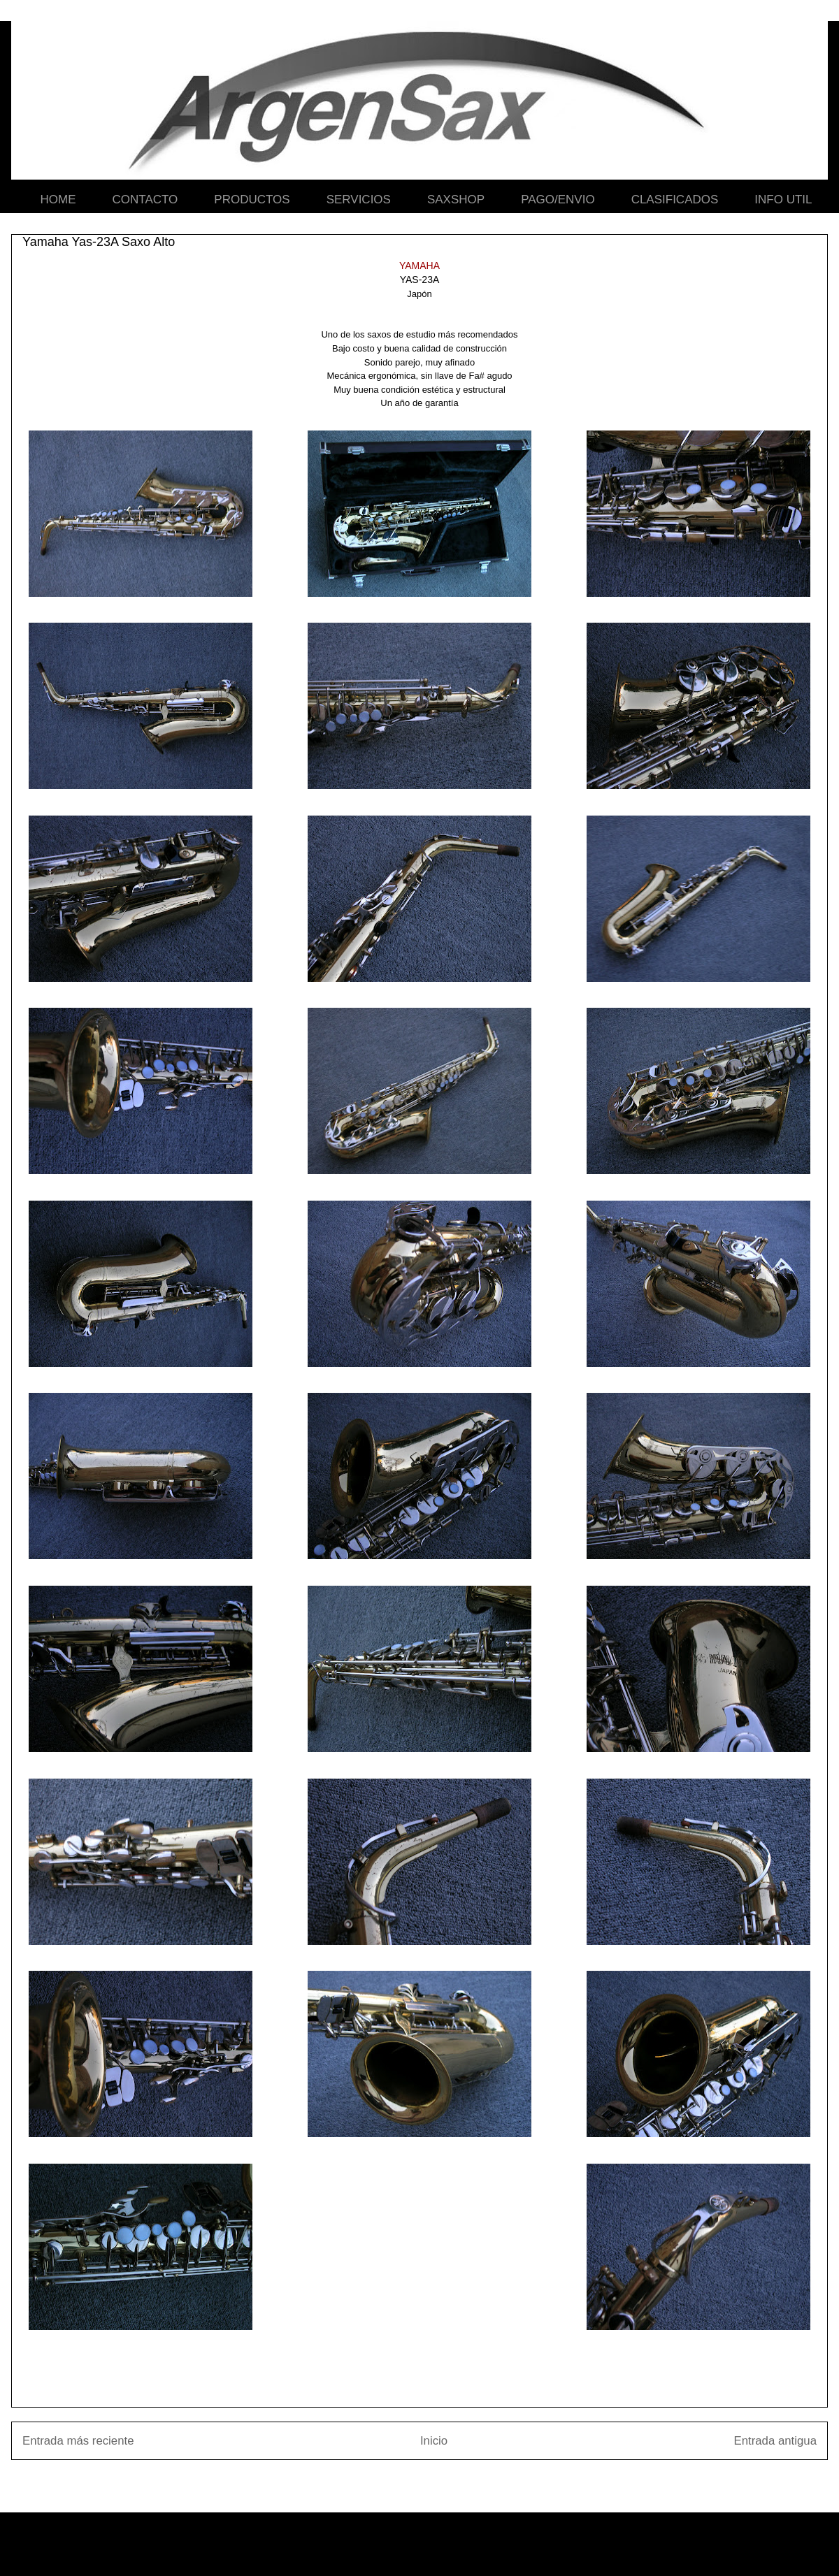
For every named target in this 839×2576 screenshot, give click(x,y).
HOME (58, 199)
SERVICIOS (359, 199)
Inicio (433, 2440)
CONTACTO (145, 199)
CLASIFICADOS (675, 199)
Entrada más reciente (78, 2440)
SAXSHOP (456, 199)
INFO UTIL (783, 199)
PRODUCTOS (251, 199)
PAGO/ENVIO (558, 199)
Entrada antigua (775, 2440)
